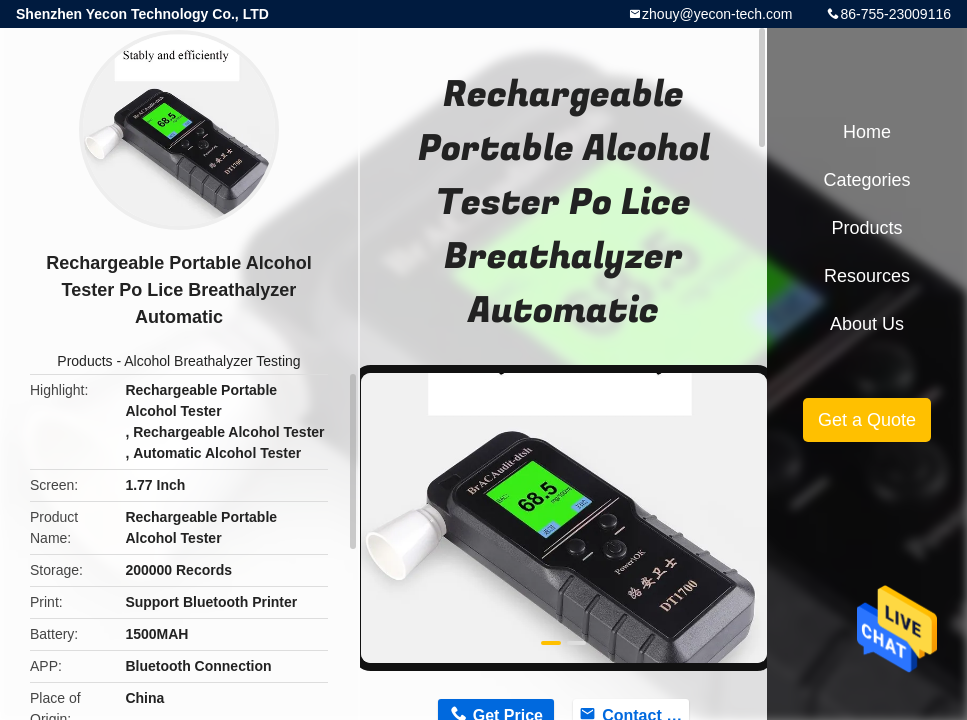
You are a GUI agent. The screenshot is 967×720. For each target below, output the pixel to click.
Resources (867, 276)
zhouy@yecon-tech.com (717, 14)
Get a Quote (867, 420)
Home (867, 132)
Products (84, 361)
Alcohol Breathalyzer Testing (212, 361)
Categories (866, 180)
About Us (867, 324)
